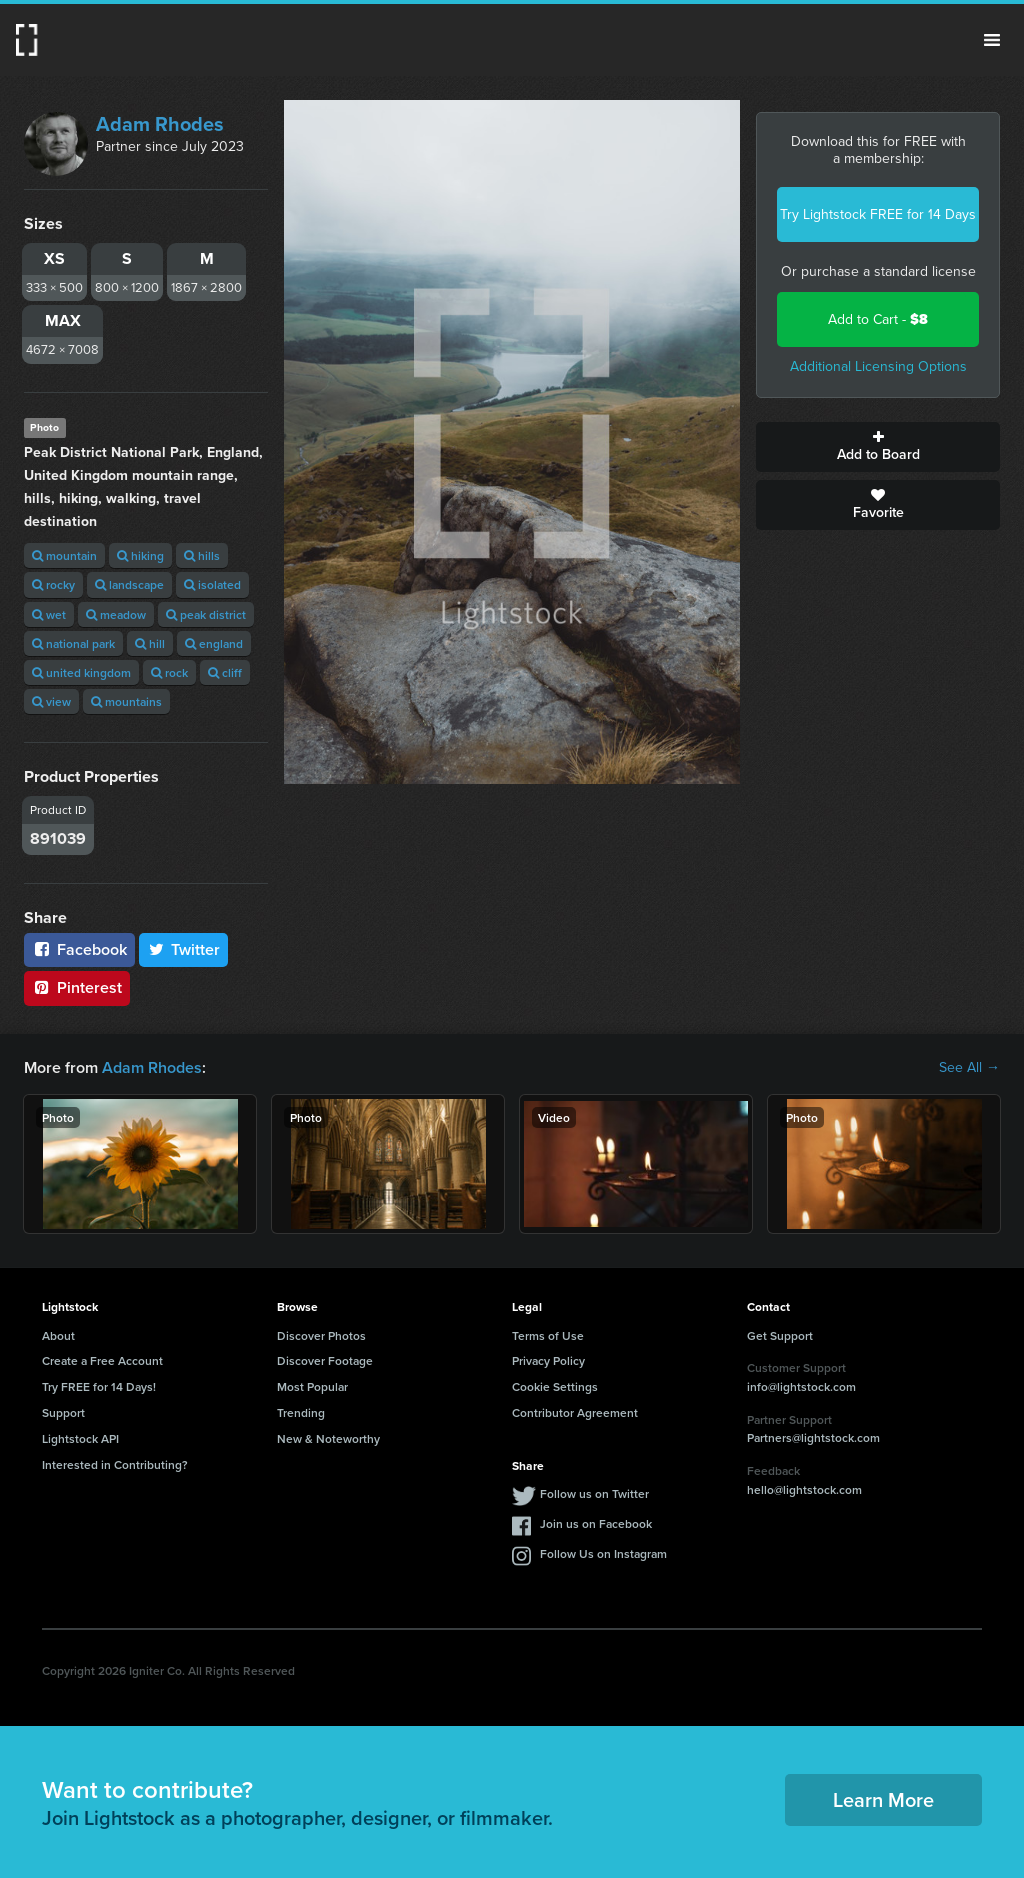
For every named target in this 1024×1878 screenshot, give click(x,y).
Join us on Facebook (596, 1523)
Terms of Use (548, 1335)
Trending (301, 1412)
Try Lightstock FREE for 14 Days (878, 214)
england (214, 643)
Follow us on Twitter (594, 1493)
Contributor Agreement (575, 1412)
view (51, 701)
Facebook (79, 949)
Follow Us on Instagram (603, 1553)
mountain (64, 555)
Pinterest (77, 987)
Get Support (780, 1335)
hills (202, 555)
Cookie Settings (555, 1386)
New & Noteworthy (328, 1438)
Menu (992, 40)
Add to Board (878, 447)
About (58, 1335)
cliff (225, 672)
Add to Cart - (878, 319)
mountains (126, 701)
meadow (116, 614)
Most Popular (312, 1386)
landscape (129, 584)
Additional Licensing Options (878, 366)
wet (49, 614)
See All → (969, 1068)
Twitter (184, 949)
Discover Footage (325, 1360)
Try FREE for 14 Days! (99, 1386)
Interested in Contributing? (115, 1464)
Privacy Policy (548, 1360)
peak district (206, 614)
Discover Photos (321, 1335)
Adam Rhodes (160, 124)
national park (73, 643)
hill (150, 643)
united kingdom (81, 672)
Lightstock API (80, 1438)
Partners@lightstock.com (813, 1437)
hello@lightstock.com (804, 1489)
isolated (212, 584)
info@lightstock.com (801, 1386)
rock (169, 672)
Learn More (883, 1799)
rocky (53, 584)
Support (63, 1412)
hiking (140, 555)
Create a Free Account (102, 1360)
